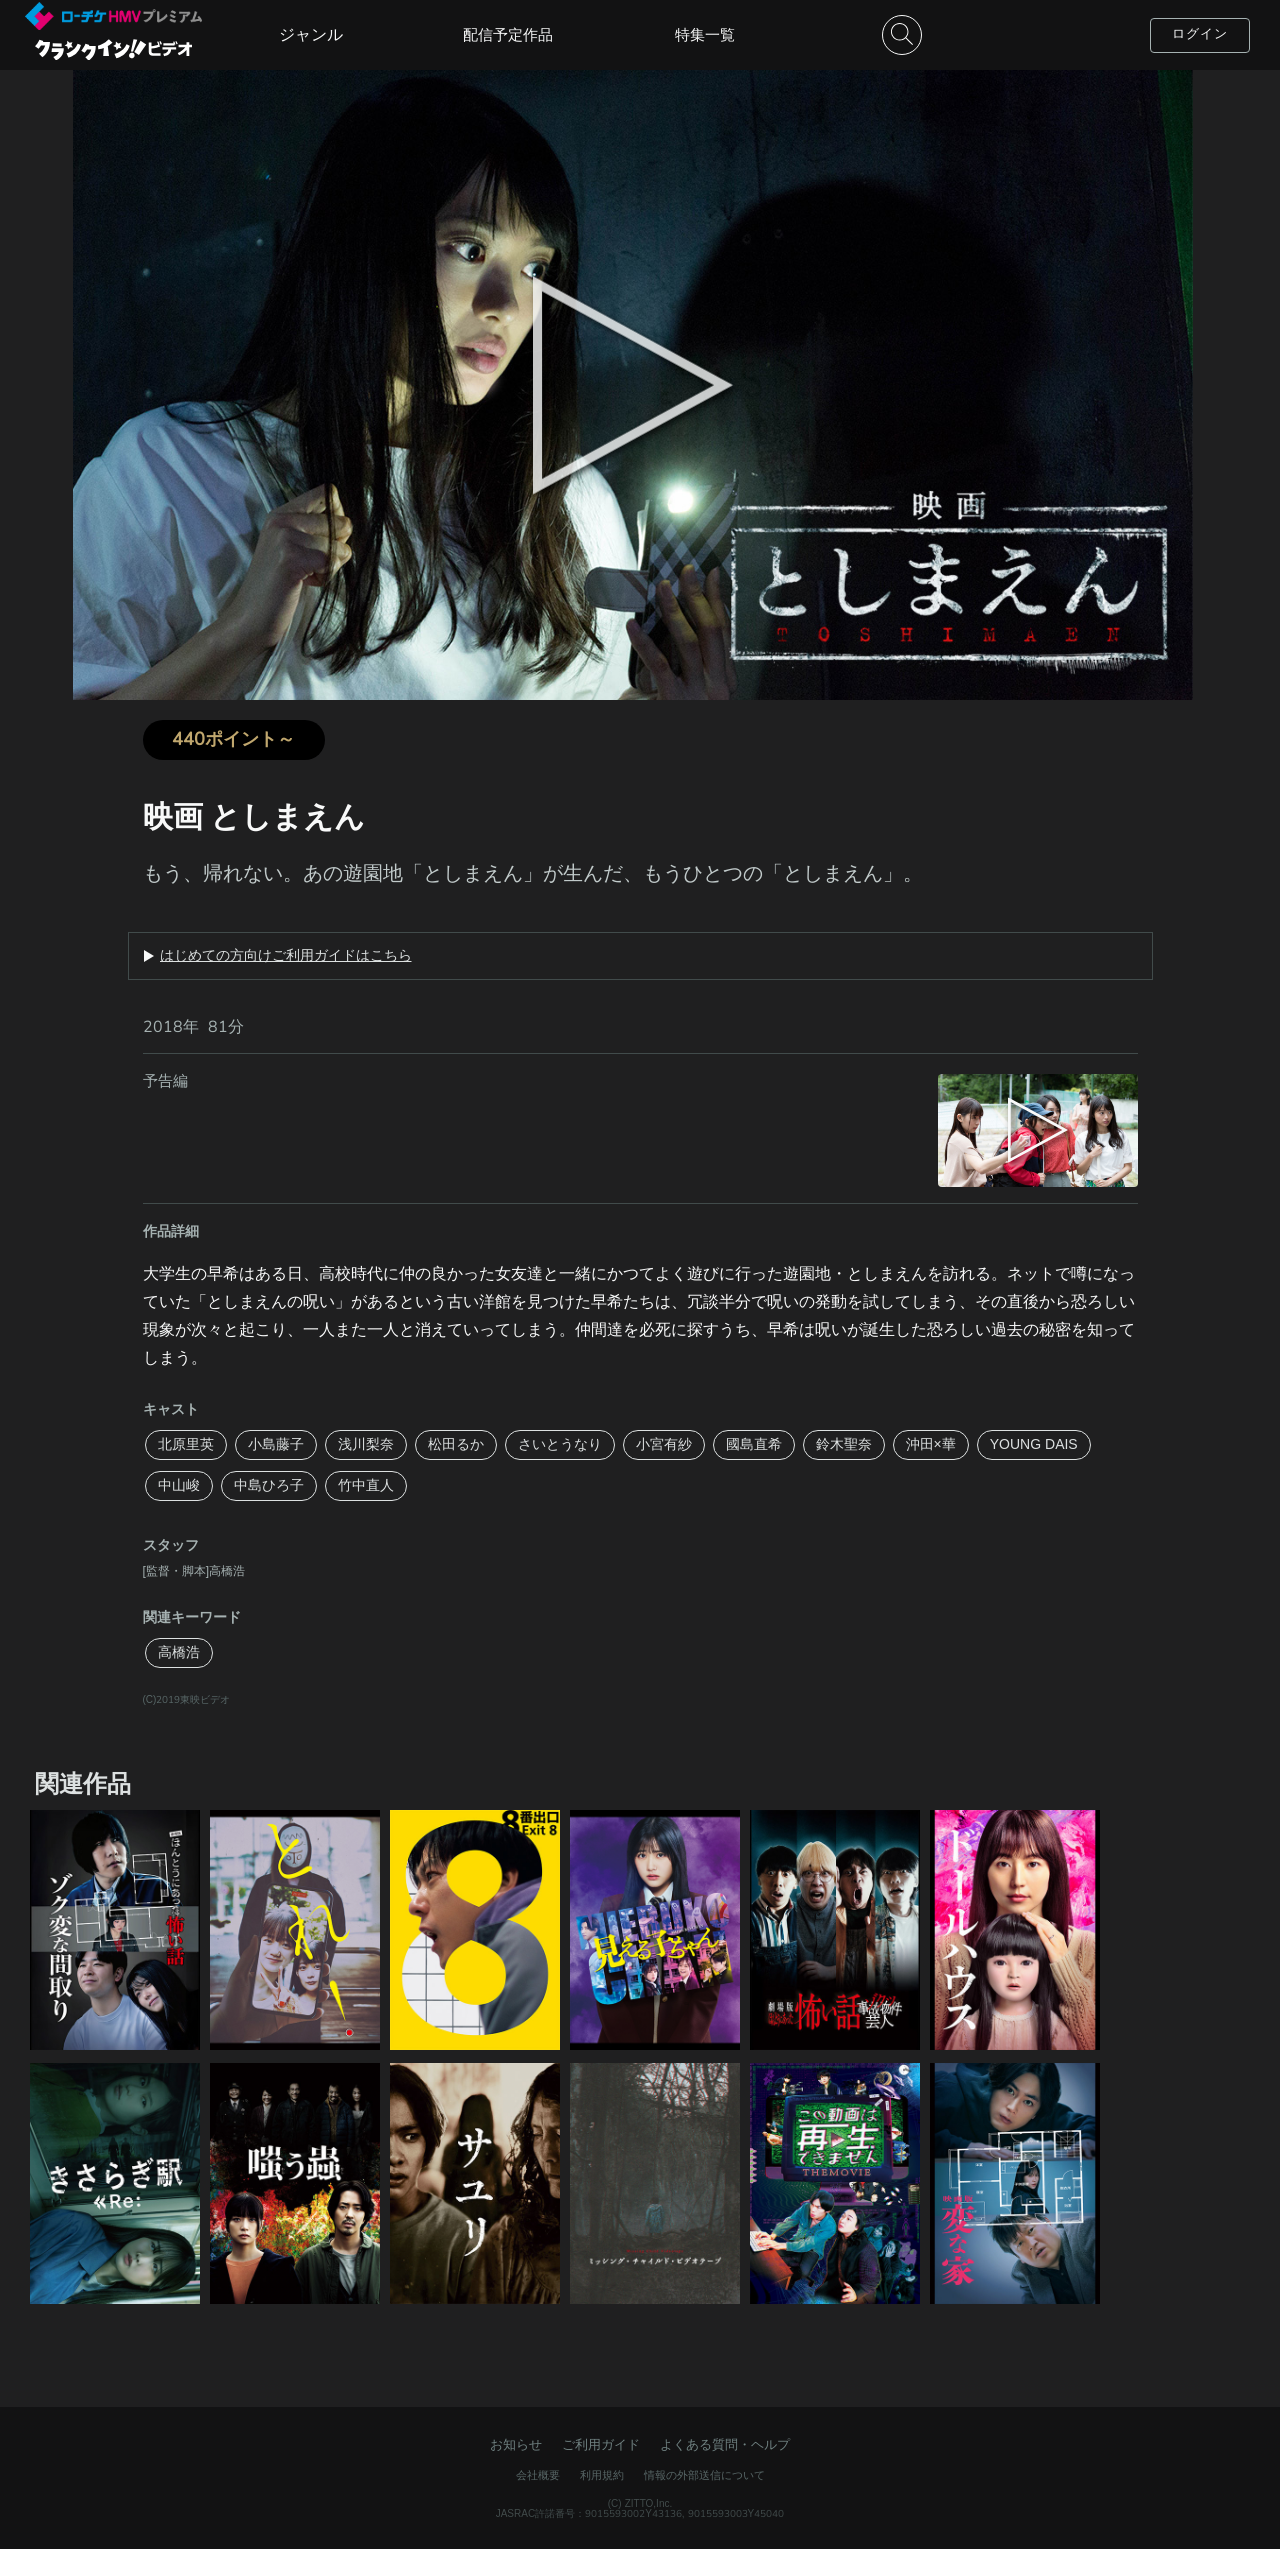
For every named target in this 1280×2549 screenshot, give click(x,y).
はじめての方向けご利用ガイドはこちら (286, 956)
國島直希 (754, 1444)
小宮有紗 (664, 1444)
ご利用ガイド (601, 2445)
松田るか (456, 1444)
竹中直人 (366, 1485)
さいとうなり (560, 1444)
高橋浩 (179, 1652)
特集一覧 (705, 35)
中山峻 (179, 1485)
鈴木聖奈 (844, 1444)
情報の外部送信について (704, 2475)
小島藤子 (276, 1444)
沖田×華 (931, 1444)
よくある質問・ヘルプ (725, 2445)
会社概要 (538, 2475)
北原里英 (186, 1444)
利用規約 (602, 2475)
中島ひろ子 (269, 1485)
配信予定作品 (508, 35)
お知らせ (516, 2445)
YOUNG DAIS (1034, 1444)
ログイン (1200, 34)
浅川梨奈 (366, 1444)
